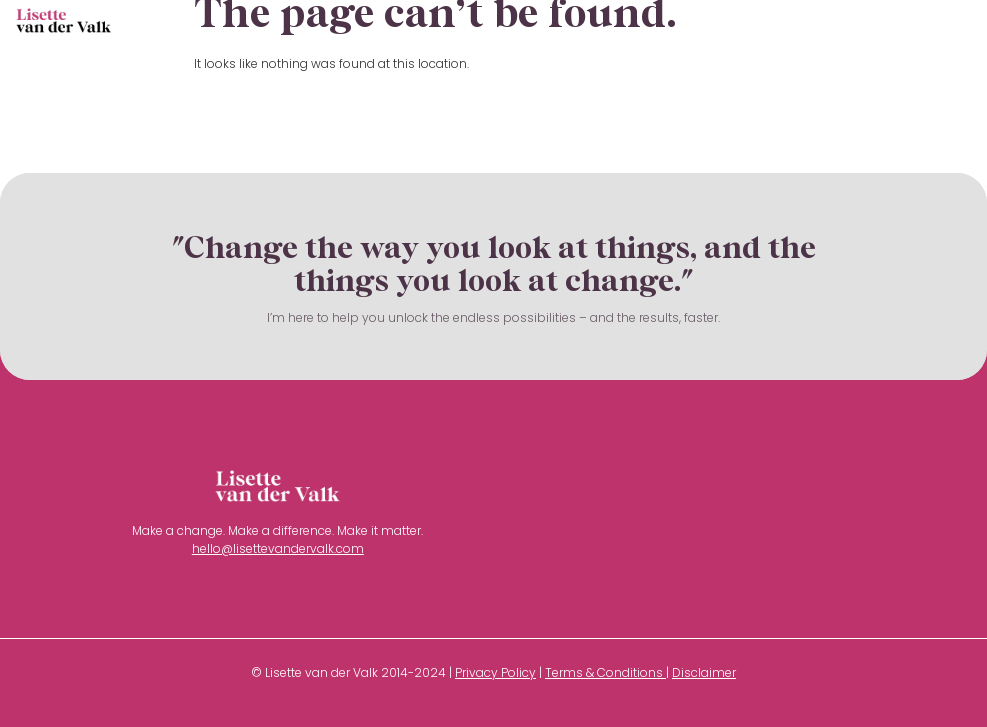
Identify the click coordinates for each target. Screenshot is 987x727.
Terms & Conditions (604, 672)
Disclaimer (704, 672)
